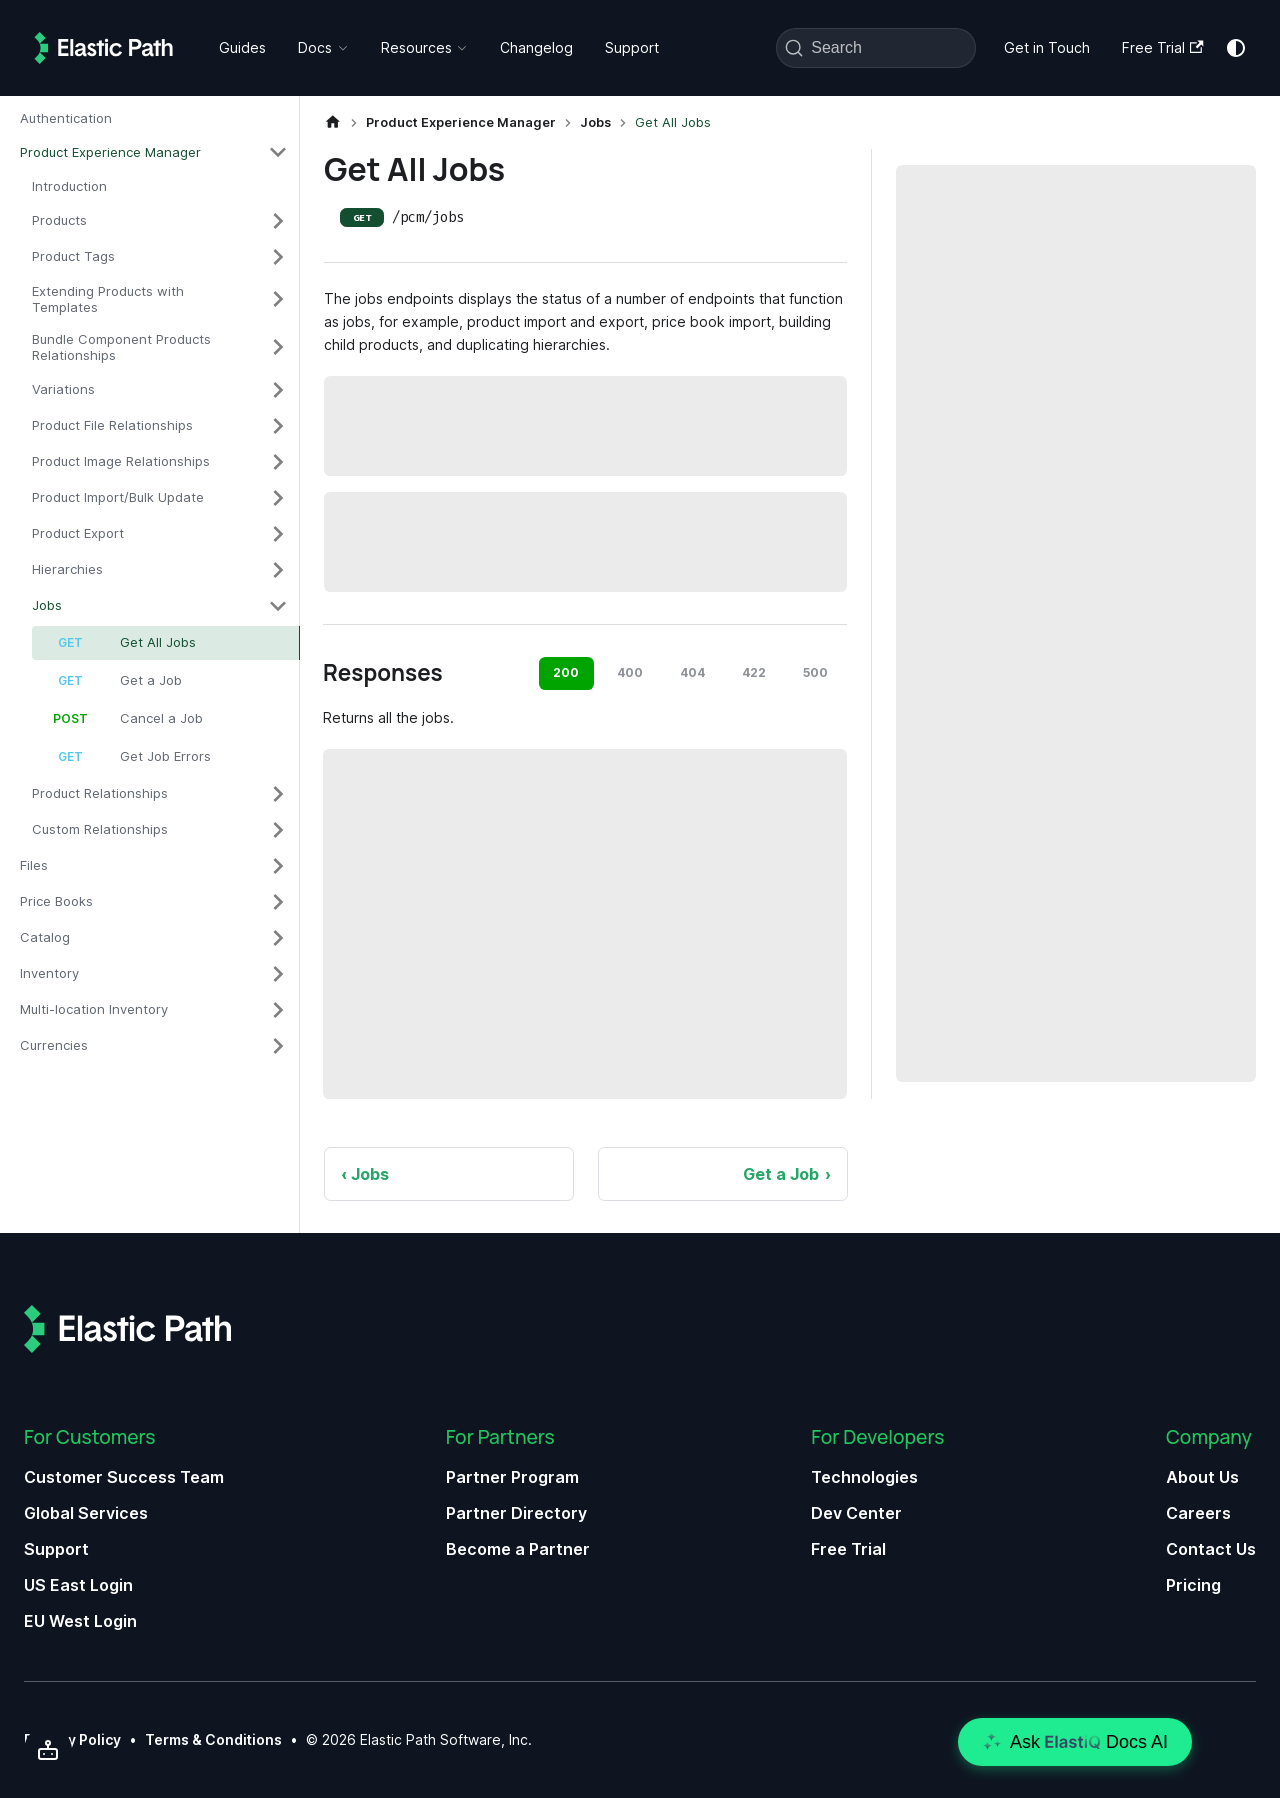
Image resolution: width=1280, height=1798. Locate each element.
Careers (1198, 1513)
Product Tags (73, 256)
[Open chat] (1075, 1742)
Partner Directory (516, 1513)
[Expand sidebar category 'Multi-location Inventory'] (278, 1010)
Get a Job (151, 680)
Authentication (66, 118)
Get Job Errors (165, 756)
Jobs (47, 605)
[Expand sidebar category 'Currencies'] (278, 1046)
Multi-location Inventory (94, 1009)
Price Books (56, 901)
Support (632, 47)
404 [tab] (692, 672)
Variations (63, 389)
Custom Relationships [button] (100, 829)
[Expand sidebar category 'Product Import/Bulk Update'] (278, 498)
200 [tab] (566, 672)
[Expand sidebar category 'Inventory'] (278, 974)
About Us (1202, 1477)
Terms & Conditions (213, 1739)
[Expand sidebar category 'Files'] (278, 866)
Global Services (86, 1513)
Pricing (1193, 1585)
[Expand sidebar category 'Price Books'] (278, 902)
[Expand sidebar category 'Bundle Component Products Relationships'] (278, 347)
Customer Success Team (124, 1477)
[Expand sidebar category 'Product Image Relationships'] (278, 462)
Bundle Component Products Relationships (121, 347)
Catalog (45, 937)
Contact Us (1211, 1549)
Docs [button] (315, 47)
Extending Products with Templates (108, 299)
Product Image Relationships (121, 461)
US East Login (78, 1585)
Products (59, 220)
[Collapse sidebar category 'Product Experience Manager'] (278, 152)
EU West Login (80, 1621)
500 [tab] (815, 672)
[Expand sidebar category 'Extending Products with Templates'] (278, 299)
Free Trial (1162, 47)
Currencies (54, 1045)
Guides (242, 47)
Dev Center (856, 1513)
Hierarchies (67, 569)
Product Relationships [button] (100, 793)
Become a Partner (518, 1549)
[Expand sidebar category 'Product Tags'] (278, 257)
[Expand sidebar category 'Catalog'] (278, 938)
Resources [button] (416, 47)
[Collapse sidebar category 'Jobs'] (278, 606)
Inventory (49, 973)
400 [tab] (630, 672)
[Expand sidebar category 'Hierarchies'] (278, 570)
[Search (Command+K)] (876, 48)
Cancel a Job (161, 718)
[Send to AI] (48, 1750)
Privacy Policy (72, 1739)
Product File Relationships (112, 425)
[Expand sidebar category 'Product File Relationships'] (278, 426)
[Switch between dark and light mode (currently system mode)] (1236, 48)
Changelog (536, 47)
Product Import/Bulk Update (118, 497)
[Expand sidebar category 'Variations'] (278, 390)
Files (34, 865)
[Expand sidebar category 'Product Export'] (278, 534)
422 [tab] (754, 672)
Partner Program (512, 1477)
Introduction (69, 186)
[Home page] (333, 122)
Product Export (78, 533)
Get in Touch (1047, 47)
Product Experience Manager (110, 152)
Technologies (864, 1477)
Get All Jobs (158, 642)
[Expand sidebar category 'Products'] (278, 221)
